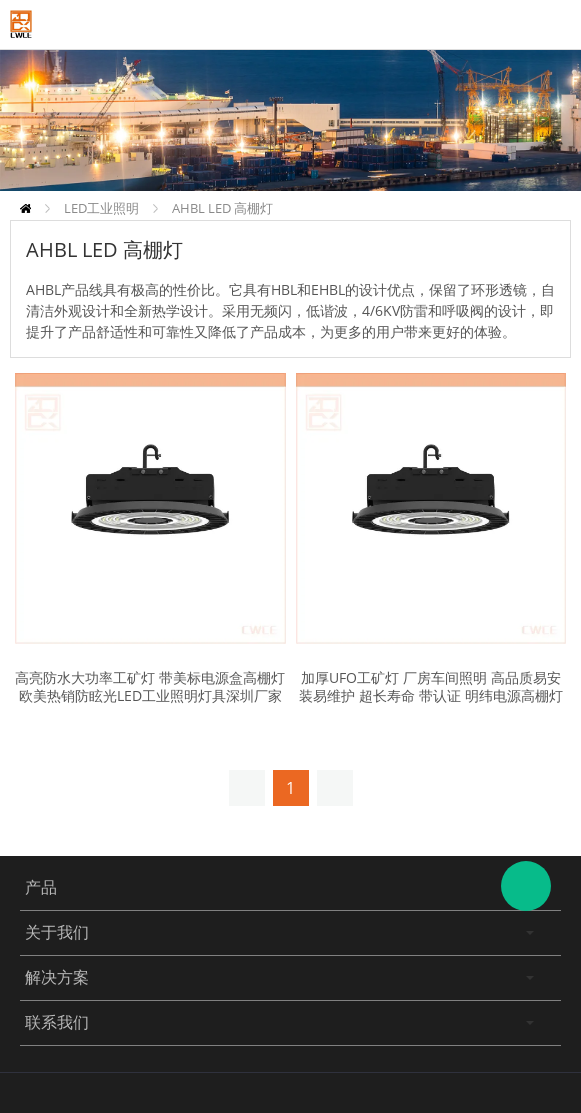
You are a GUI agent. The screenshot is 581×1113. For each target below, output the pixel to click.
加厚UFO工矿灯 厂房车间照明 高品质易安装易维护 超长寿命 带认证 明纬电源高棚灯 (431, 687)
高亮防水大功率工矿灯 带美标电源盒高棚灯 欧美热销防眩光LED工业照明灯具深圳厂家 (150, 687)
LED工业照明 (101, 208)
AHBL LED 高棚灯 (222, 208)
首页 (25, 208)
